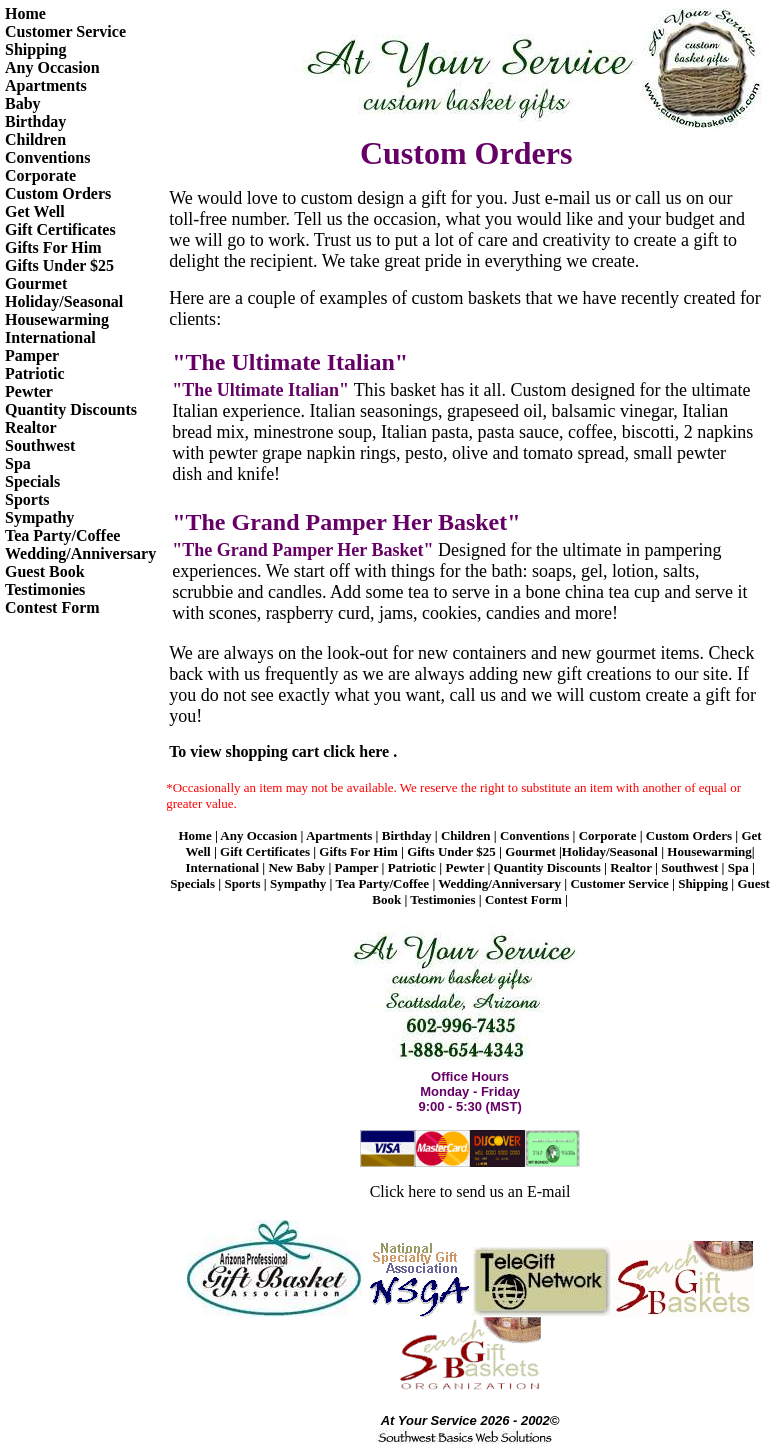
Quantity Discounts (71, 409)
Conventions (47, 157)
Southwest (40, 445)
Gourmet (36, 283)
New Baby (296, 867)
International (50, 337)
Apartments (46, 85)
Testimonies (45, 589)
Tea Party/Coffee (62, 535)
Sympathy (39, 517)
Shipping (35, 49)
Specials (32, 481)
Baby (23, 103)
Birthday (35, 121)
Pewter (29, 391)
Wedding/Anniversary (80, 553)
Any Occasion (52, 67)
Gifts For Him (53, 247)
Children (35, 139)
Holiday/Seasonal (64, 301)
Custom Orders (58, 193)
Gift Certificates (60, 229)
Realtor (31, 427)
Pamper (32, 355)
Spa (18, 463)
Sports (27, 499)
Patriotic (35, 373)
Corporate (40, 175)
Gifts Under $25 (59, 265)
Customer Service (65, 31)
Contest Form (52, 607)
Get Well (35, 211)
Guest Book (45, 571)
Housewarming (57, 319)
